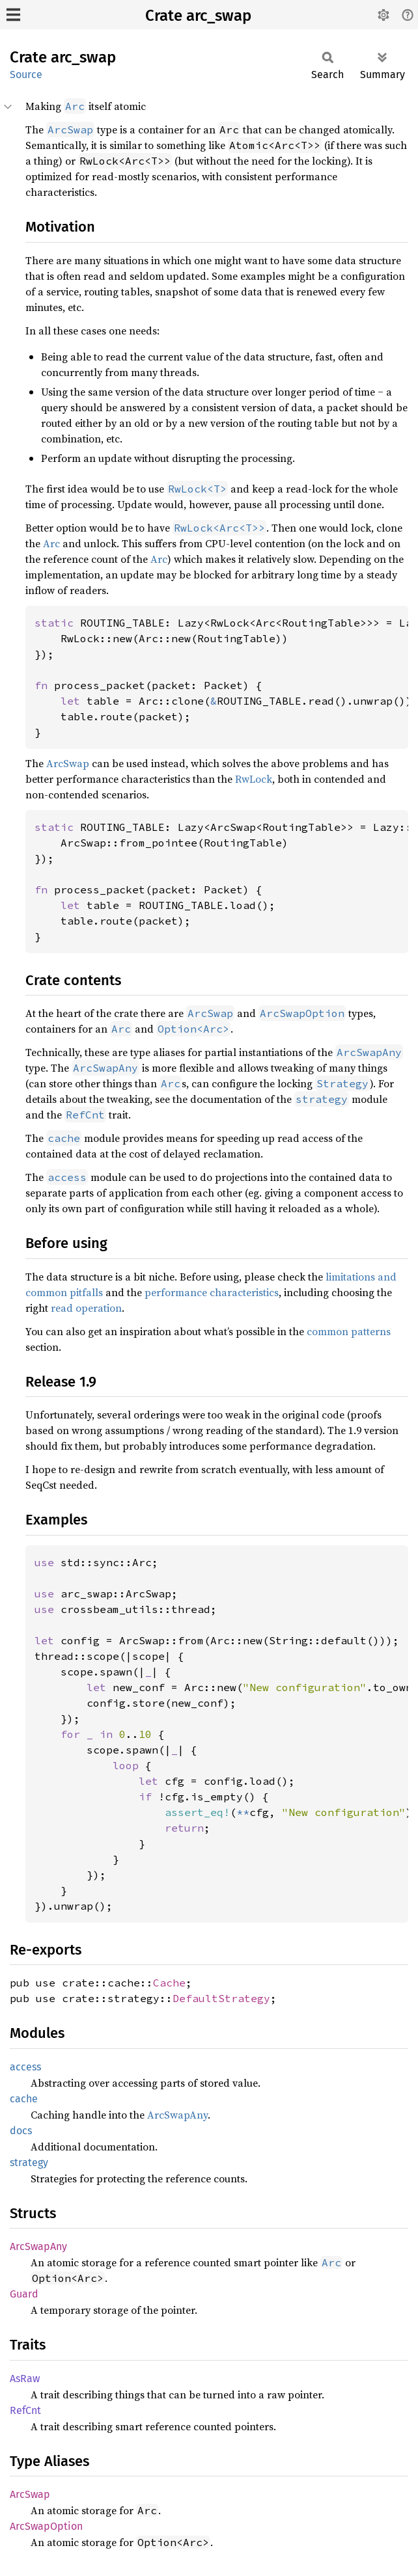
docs (21, 2130)
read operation (86, 1308)
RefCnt (25, 2410)
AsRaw (25, 2378)
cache (24, 2099)
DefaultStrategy (221, 1998)
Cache (169, 1982)
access (25, 2067)
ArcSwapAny (177, 2115)
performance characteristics (212, 1292)
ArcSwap (67, 763)
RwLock (253, 779)
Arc (51, 543)
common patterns (349, 1331)
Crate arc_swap (198, 16)
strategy (29, 2162)
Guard (24, 2294)
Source (26, 74)
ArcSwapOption (46, 2526)
